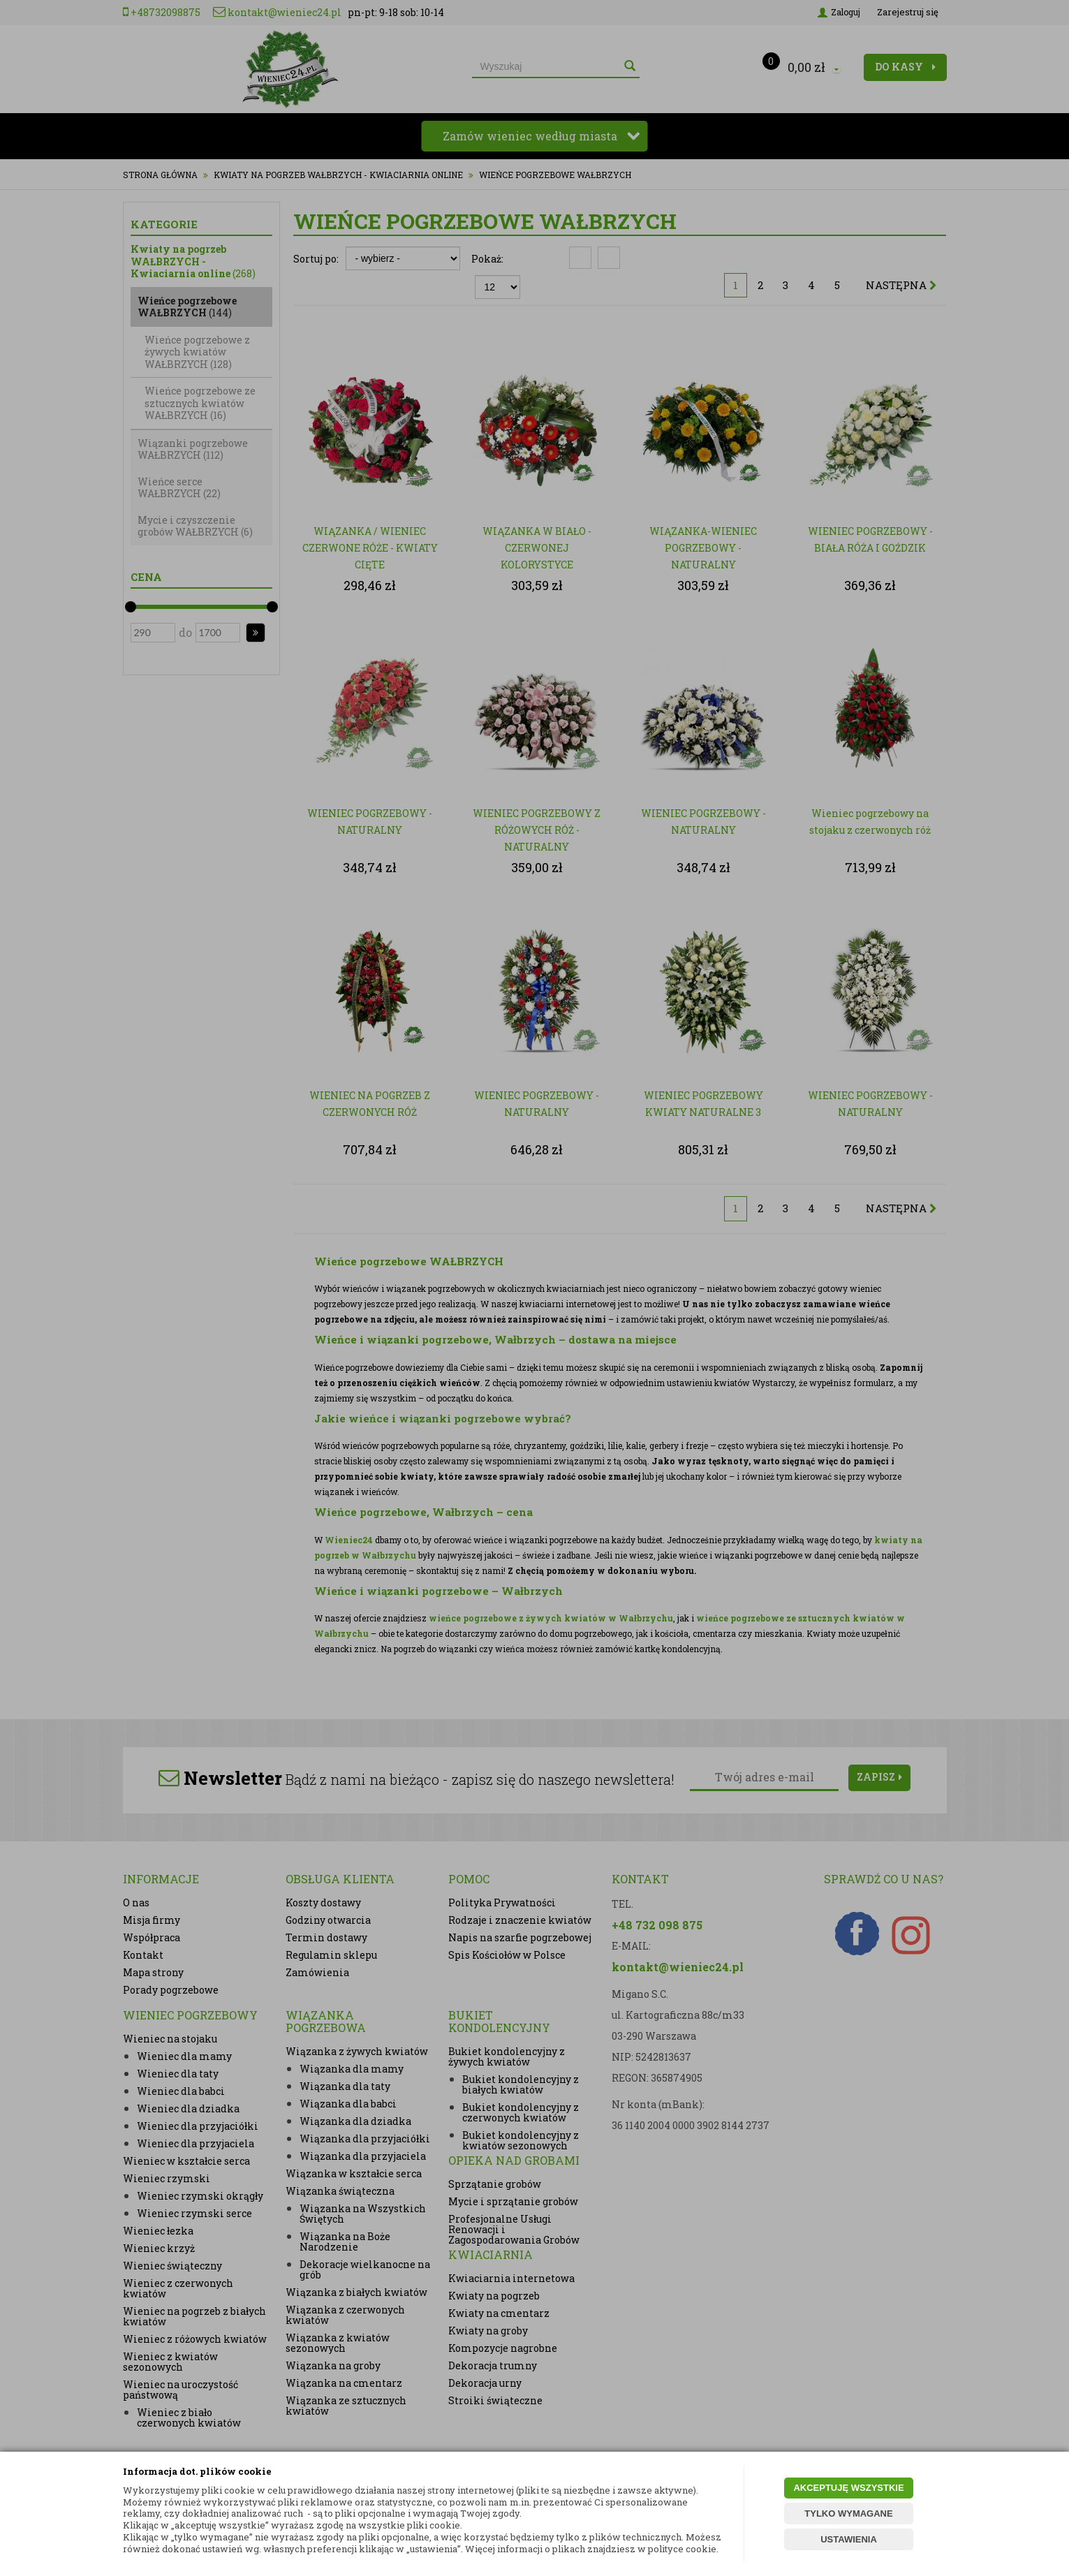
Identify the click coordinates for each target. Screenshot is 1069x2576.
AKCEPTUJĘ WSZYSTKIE (848, 2487)
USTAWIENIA (848, 2539)
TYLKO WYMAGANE (848, 2513)
